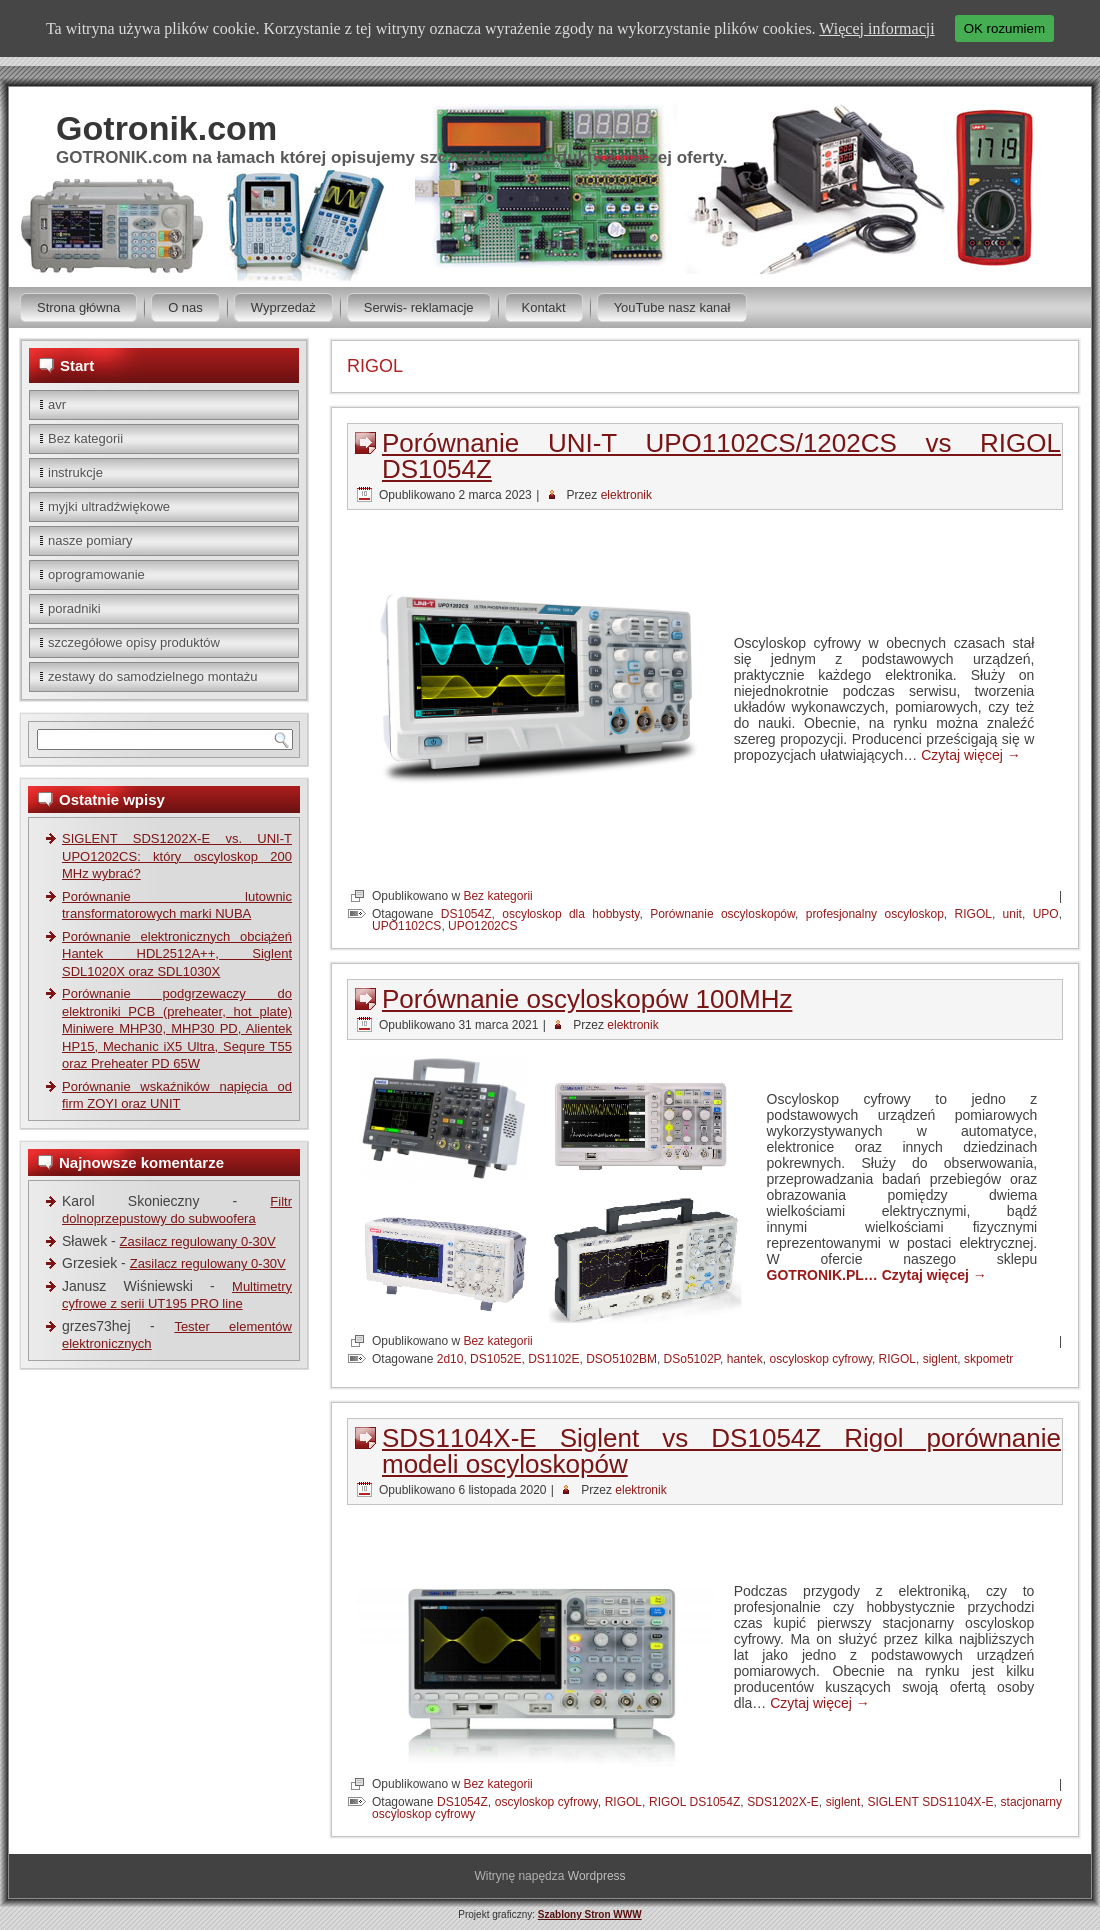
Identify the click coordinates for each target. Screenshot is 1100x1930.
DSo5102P (692, 1359)
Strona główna (78, 307)
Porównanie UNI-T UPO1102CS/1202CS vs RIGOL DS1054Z (721, 456)
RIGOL (973, 914)
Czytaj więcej (971, 755)
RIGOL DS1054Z (694, 1802)
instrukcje (75, 472)
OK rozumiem (1004, 28)
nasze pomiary (90, 540)
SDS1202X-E (782, 1802)
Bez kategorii (85, 438)
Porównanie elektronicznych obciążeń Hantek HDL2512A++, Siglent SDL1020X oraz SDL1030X (177, 954)
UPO (1046, 914)
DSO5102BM (621, 1359)
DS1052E (495, 1359)
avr (57, 404)
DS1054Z (466, 914)
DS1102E (553, 1359)
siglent (940, 1359)
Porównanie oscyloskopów (722, 914)
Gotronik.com (166, 128)
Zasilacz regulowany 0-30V (198, 1241)
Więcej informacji (876, 28)
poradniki (74, 608)
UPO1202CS (482, 926)
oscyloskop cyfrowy (820, 1359)
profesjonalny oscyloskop (875, 914)
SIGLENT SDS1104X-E (930, 1802)
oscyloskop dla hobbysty (570, 914)
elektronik (626, 495)
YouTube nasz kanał (672, 307)
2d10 (450, 1359)
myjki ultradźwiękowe (109, 506)
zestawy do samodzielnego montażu (153, 676)
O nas (185, 307)
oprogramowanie (96, 574)
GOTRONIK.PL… (824, 1275)
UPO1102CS (406, 926)
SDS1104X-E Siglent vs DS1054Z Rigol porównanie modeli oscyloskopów (721, 1451)
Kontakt (544, 307)
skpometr (988, 1359)
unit (1012, 914)
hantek (745, 1359)
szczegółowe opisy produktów (134, 642)
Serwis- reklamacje (419, 307)
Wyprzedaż (283, 307)
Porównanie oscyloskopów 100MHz (587, 999)
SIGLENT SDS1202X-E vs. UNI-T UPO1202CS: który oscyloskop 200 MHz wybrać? (177, 856)
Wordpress (597, 1876)
